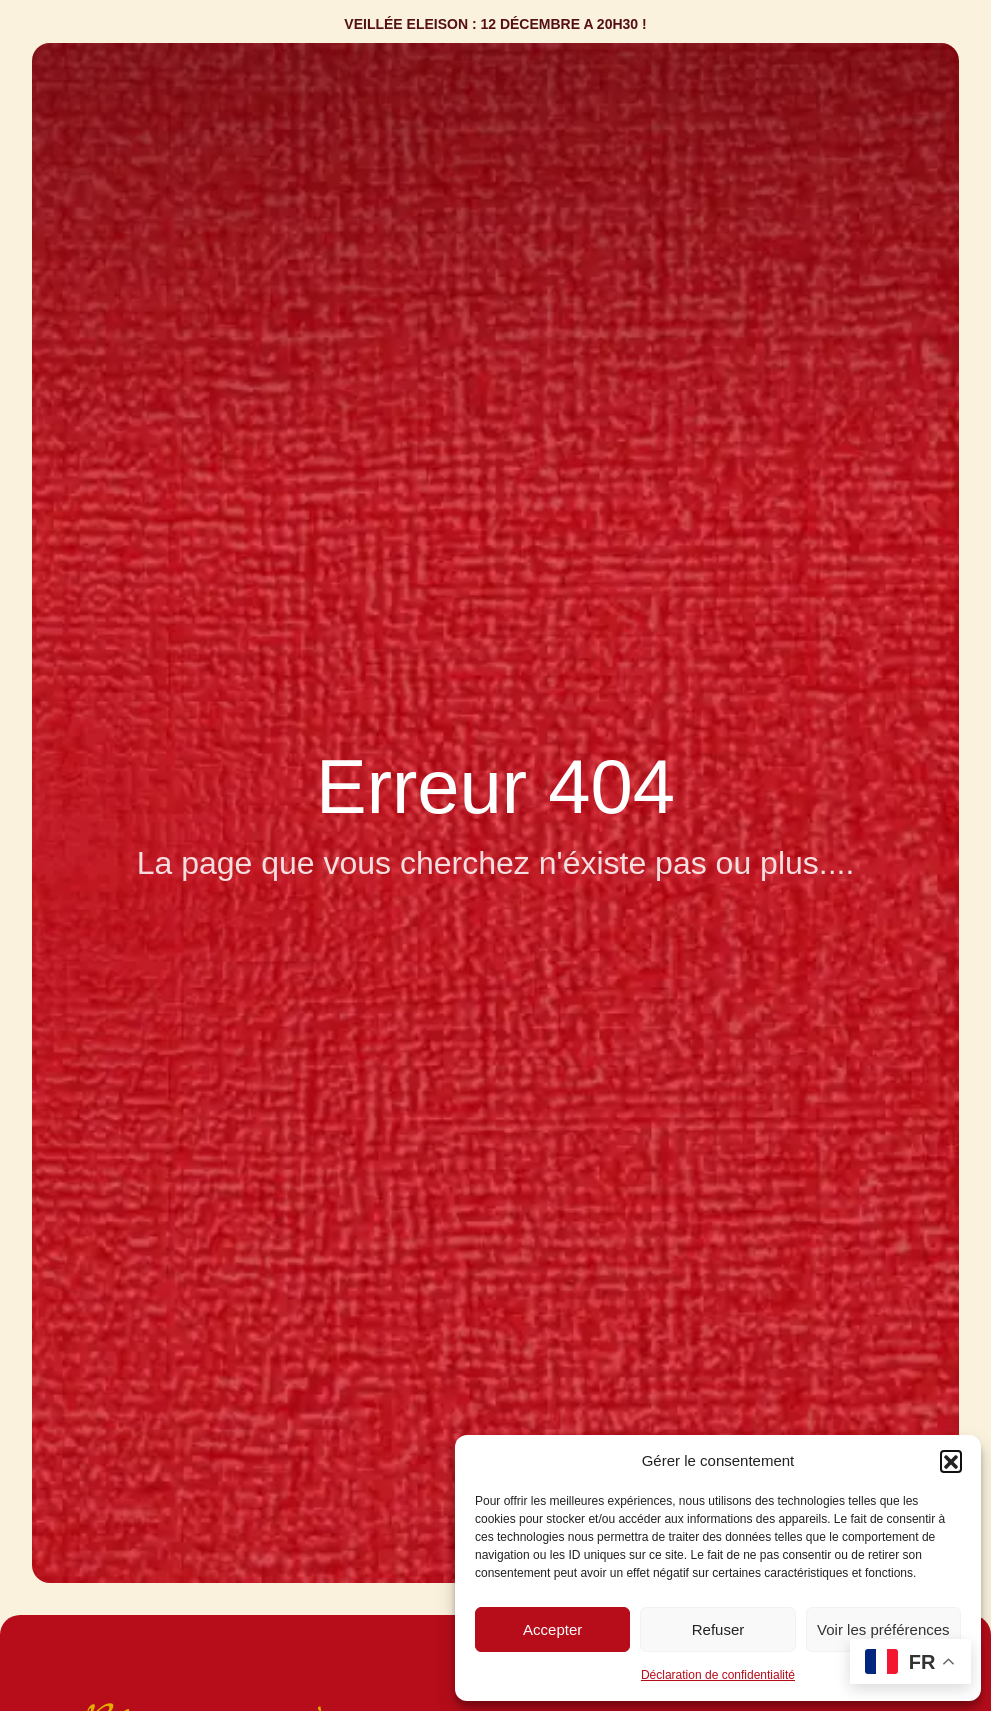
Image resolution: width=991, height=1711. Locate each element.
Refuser (718, 1629)
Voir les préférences (883, 1629)
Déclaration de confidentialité (718, 1675)
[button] (951, 1461)
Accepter (552, 1629)
